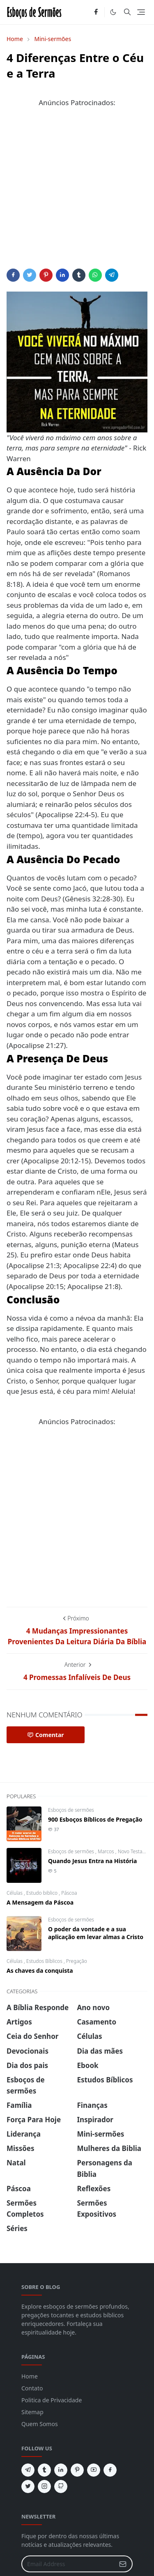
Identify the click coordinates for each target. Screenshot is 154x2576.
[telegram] (27, 2470)
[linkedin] (60, 2470)
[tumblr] (44, 2470)
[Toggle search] (127, 12)
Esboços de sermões (71, 1809)
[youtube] (93, 2470)
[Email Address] (68, 2563)
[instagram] (44, 2486)
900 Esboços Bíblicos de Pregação (95, 1819)
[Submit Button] (123, 2563)
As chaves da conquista (40, 1970)
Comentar (45, 1735)
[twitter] (27, 2486)
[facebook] (96, 12)
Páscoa (69, 1892)
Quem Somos (39, 2424)
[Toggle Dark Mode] (113, 12)
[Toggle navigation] (141, 12)
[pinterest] (77, 2470)
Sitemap (32, 2412)
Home (29, 2376)
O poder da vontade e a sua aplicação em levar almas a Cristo (95, 1933)
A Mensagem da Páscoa (40, 1902)
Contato (32, 2388)
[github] (60, 2486)
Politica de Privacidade (51, 2400)
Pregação (76, 1961)
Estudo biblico (42, 1892)
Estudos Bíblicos (45, 1961)
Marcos (106, 1851)
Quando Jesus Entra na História (92, 1861)
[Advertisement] (77, 192)
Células (15, 1892)
